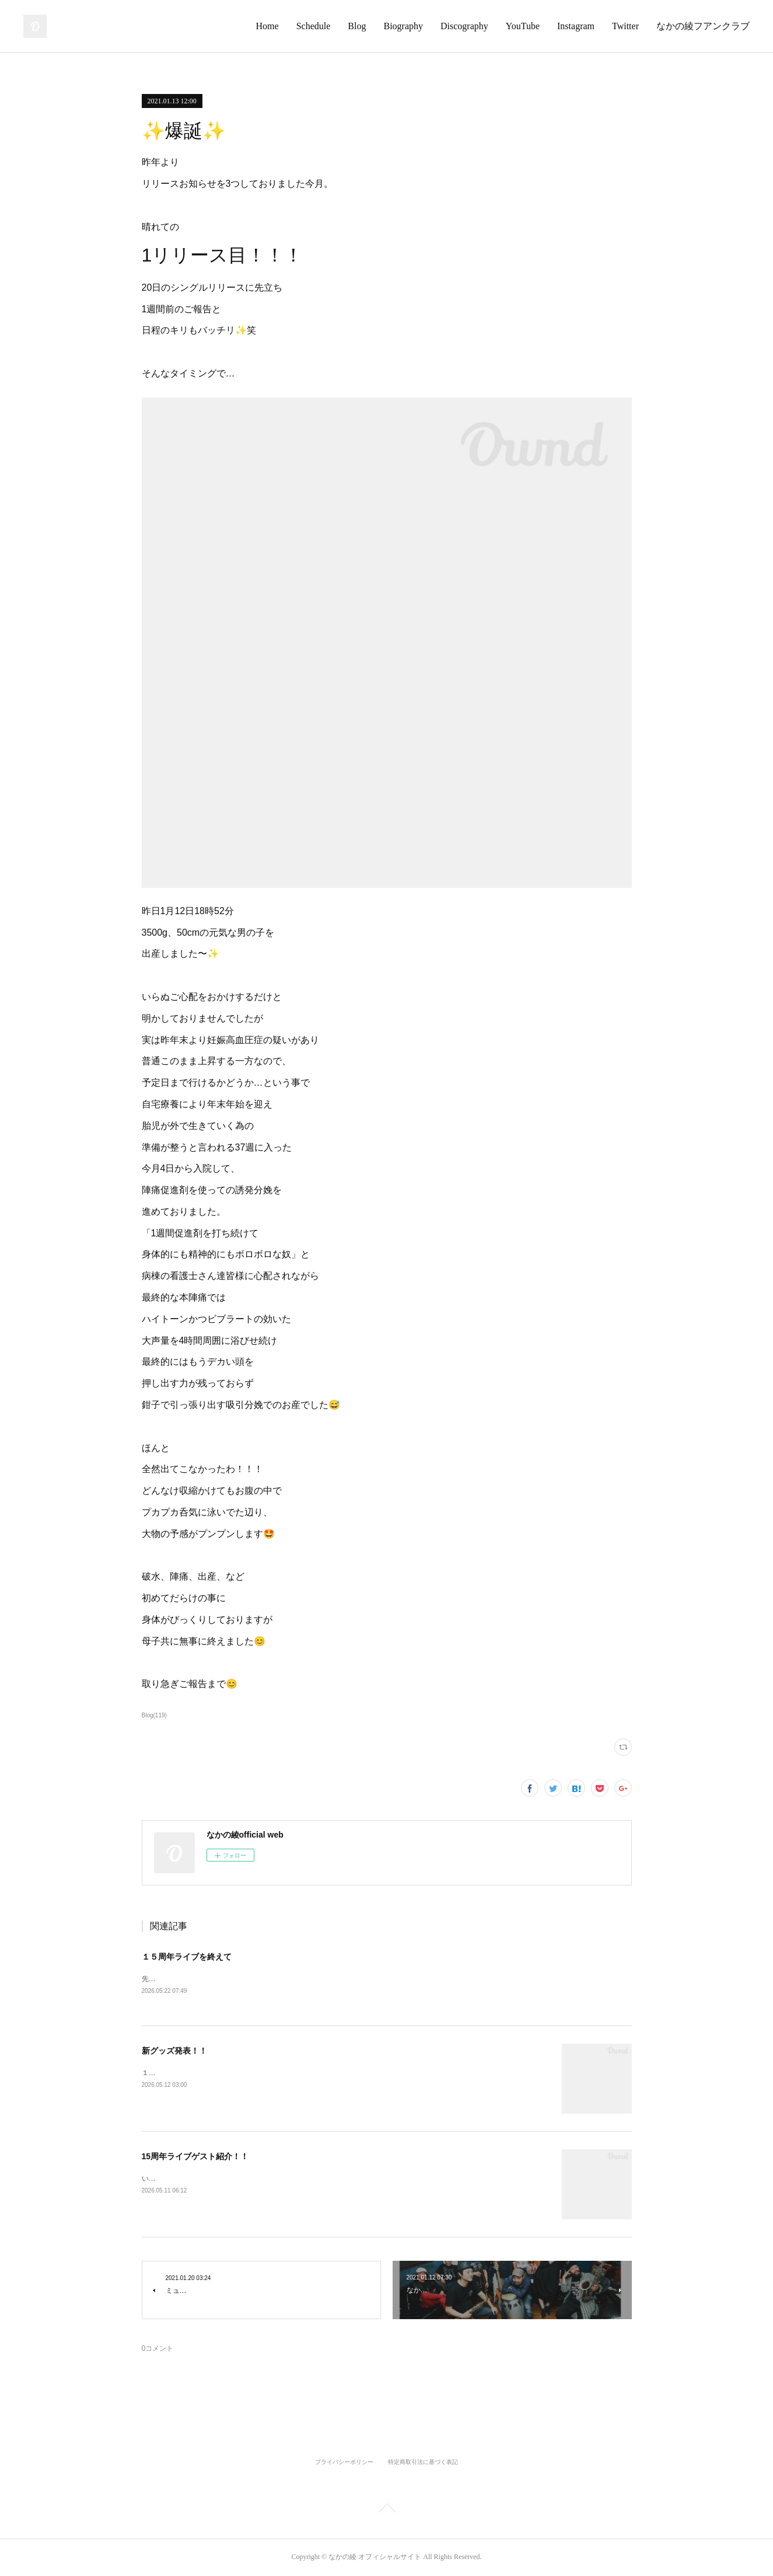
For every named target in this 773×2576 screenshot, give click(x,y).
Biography (403, 26)
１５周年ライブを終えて (187, 1956)
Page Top (386, 2510)
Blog (357, 26)
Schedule (313, 26)
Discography (464, 26)
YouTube (523, 26)
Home (267, 26)
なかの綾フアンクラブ (703, 26)
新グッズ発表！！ (174, 2051)
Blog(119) (154, 1715)
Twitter (625, 26)
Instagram (575, 26)
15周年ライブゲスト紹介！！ (195, 2157)
